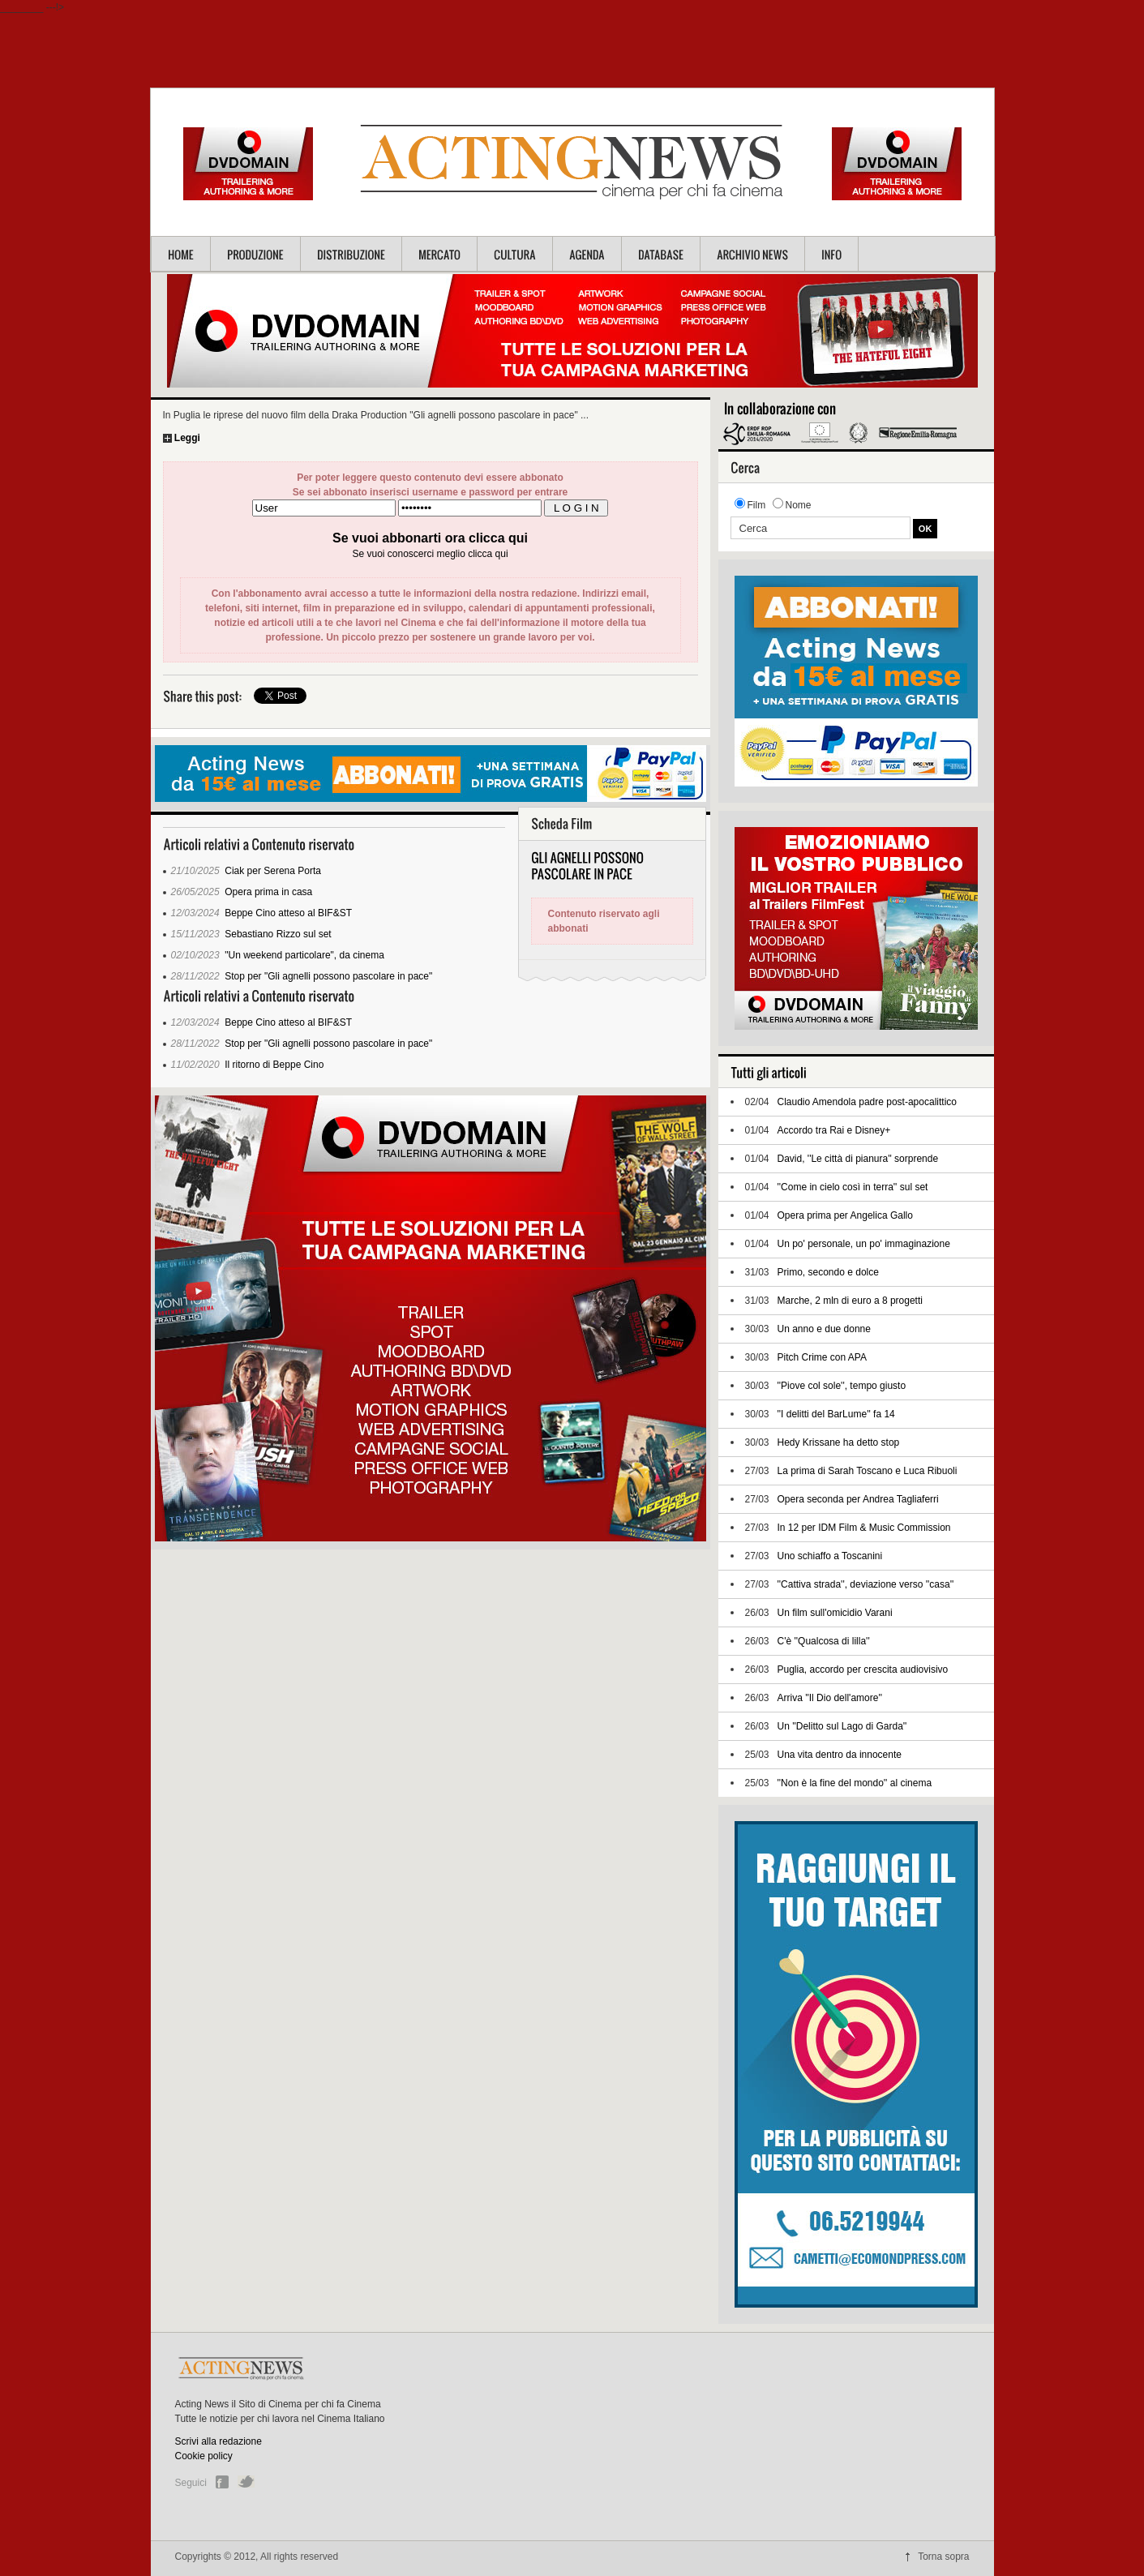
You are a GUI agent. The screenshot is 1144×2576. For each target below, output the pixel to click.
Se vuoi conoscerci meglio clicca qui (430, 553)
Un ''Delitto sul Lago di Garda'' (842, 1726)
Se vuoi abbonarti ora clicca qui (430, 538)
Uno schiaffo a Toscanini (830, 1556)
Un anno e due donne (824, 1329)
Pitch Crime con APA (822, 1357)
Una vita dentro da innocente (840, 1754)
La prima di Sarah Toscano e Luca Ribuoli (868, 1471)
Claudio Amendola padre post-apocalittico (867, 1102)
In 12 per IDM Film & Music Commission (864, 1527)
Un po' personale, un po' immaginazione (864, 1243)
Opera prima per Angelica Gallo (845, 1215)
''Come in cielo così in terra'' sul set (853, 1187)
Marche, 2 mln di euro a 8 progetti (850, 1300)
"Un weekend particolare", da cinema (304, 955)
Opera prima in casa (268, 892)
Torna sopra (943, 2556)
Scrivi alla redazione (218, 2441)
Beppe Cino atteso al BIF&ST (288, 913)
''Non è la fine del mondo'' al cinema (855, 1783)
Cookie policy (204, 2456)
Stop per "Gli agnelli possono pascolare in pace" (328, 976)
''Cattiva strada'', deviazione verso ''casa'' (866, 1584)
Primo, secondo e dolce (828, 1272)
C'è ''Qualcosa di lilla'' (824, 1641)
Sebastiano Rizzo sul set (278, 934)
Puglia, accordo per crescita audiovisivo (863, 1669)
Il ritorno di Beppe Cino (274, 1064)
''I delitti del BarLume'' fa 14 (836, 1414)
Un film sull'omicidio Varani (835, 1612)
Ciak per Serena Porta (273, 871)
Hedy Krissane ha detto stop (839, 1442)
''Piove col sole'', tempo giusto (842, 1385)
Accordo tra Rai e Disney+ (834, 1130)
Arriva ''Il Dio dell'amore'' (830, 1698)
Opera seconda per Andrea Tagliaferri (858, 1499)
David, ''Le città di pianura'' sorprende (858, 1158)
